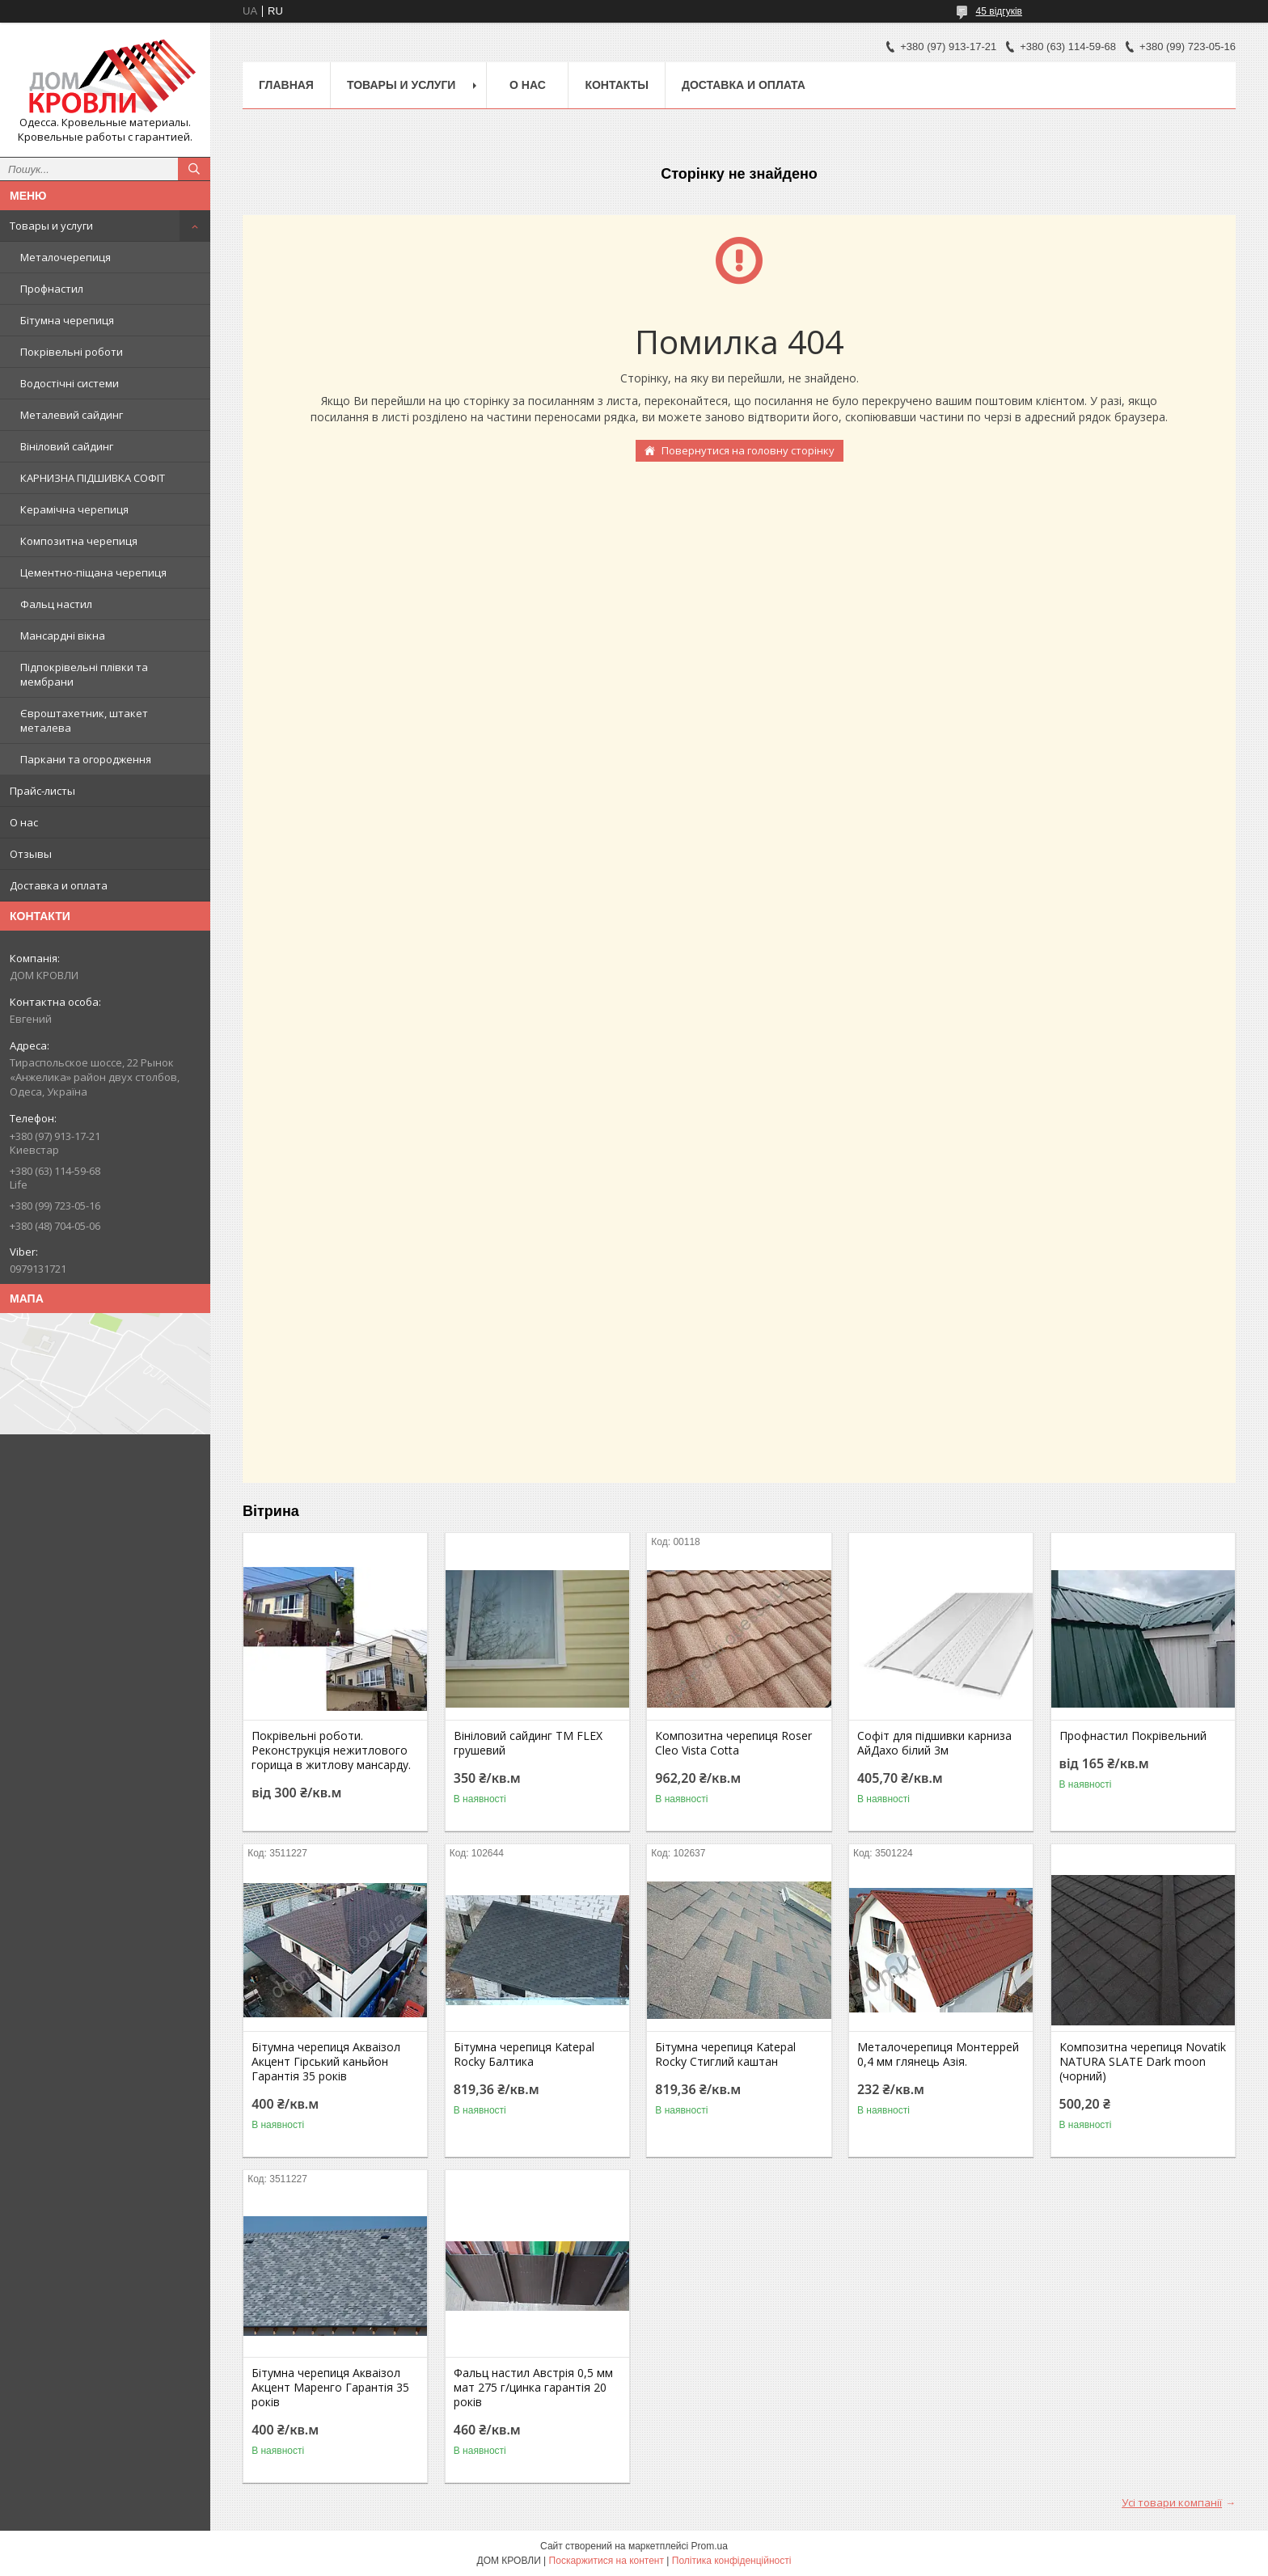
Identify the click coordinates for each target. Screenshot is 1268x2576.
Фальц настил (56, 604)
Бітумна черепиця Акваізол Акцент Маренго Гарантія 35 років (330, 2387)
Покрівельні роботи (71, 351)
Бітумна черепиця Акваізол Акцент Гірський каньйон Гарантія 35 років (325, 2062)
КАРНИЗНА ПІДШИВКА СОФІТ (92, 478)
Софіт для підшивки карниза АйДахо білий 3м (934, 1743)
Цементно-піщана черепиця (93, 572)
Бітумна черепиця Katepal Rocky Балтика (524, 2054)
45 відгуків (999, 11)
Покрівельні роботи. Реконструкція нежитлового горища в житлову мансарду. (331, 1750)
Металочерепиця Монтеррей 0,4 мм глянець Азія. (938, 2054)
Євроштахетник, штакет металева (84, 720)
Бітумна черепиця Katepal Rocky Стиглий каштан (725, 2054)
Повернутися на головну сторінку (748, 450)
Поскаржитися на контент (606, 2560)
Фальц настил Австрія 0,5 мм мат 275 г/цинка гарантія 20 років (533, 2387)
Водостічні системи (69, 383)
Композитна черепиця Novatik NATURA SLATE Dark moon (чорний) (1142, 2062)
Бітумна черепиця (67, 320)
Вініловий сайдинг (66, 446)
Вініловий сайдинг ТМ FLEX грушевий (528, 1743)
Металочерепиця (65, 257)
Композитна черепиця (78, 541)
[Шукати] (194, 169)
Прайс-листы (42, 790)
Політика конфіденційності (732, 2560)
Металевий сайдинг (71, 415)
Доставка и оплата (59, 885)
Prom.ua (709, 2546)
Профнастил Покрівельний (1133, 1736)
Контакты (616, 84)
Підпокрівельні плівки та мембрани (84, 674)
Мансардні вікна (62, 635)
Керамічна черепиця (74, 509)
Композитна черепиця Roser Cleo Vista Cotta (733, 1743)
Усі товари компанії (1172, 2502)
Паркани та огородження (85, 759)
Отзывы (31, 854)
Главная (286, 84)
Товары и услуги (51, 225)
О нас (24, 822)
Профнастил (51, 288)
